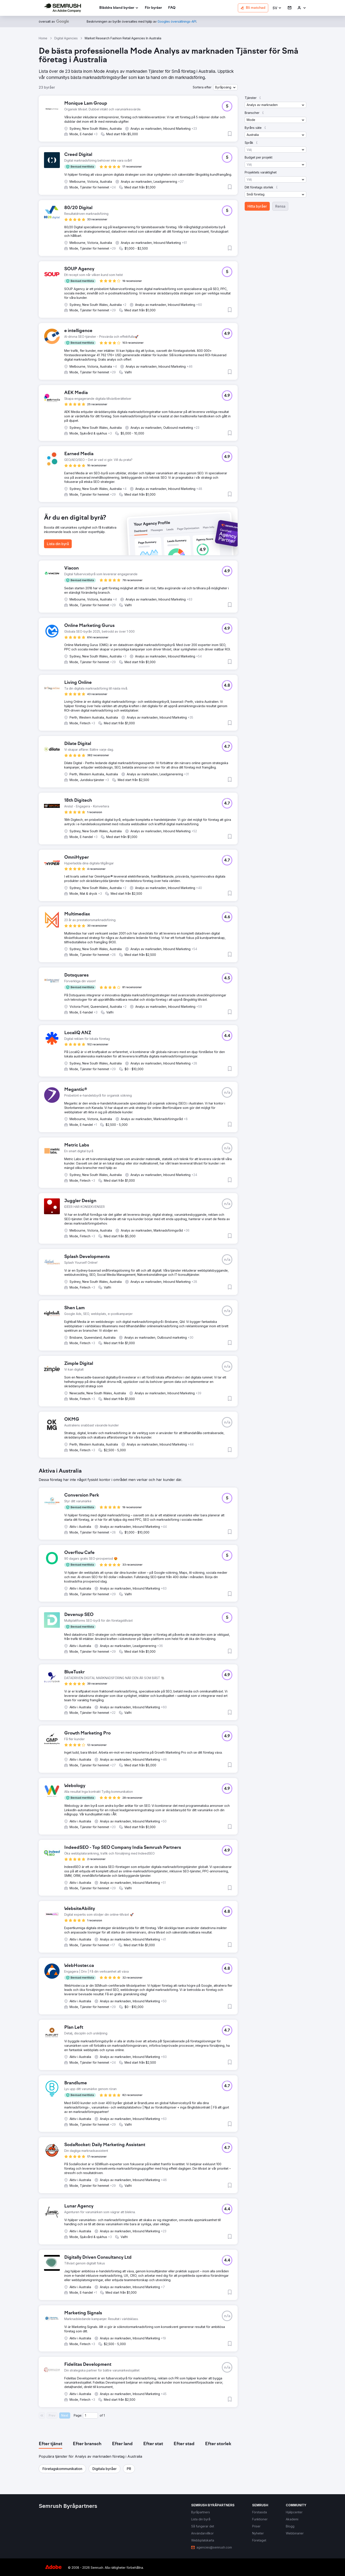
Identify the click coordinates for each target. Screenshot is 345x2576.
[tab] (50, 2444)
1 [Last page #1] (104, 2415)
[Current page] (90, 2415)
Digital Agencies (66, 38)
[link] (153, 8)
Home (43, 38)
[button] (277, 8)
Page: (78, 2415)
